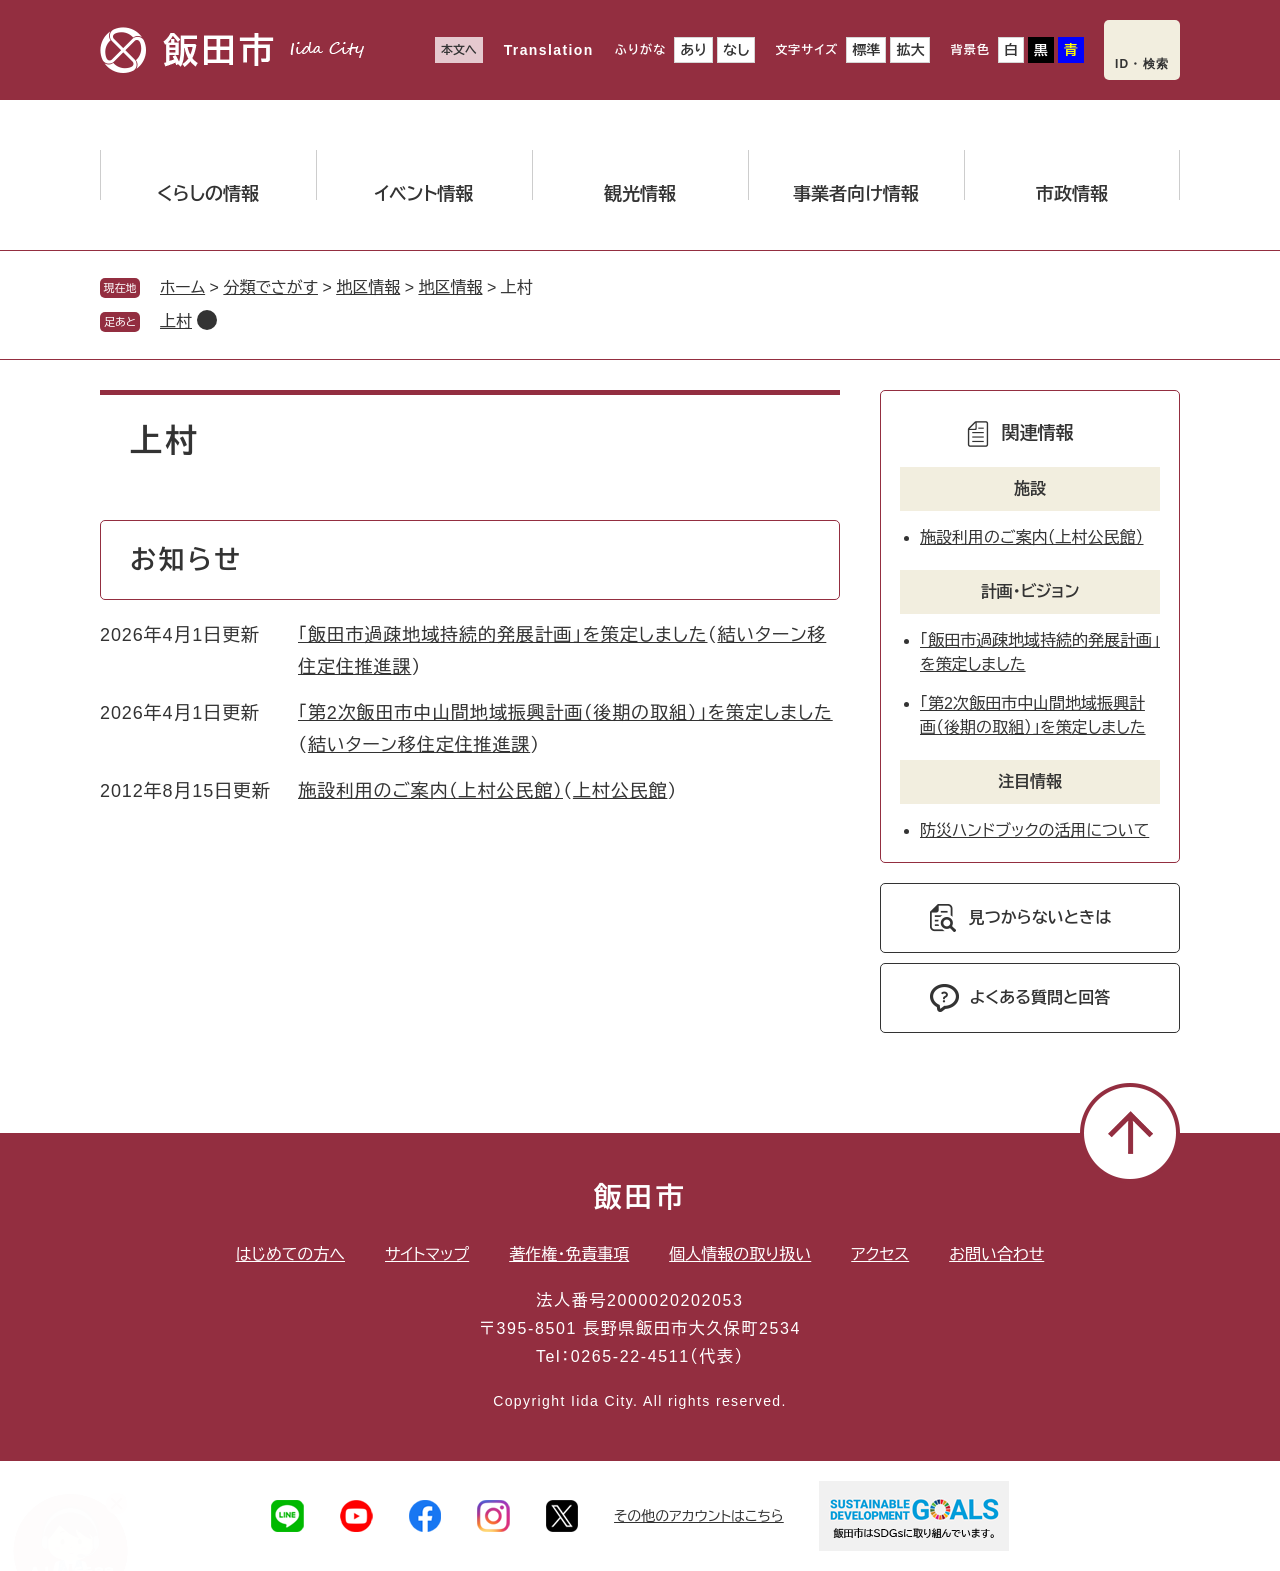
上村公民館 (620, 791)
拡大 (910, 50)
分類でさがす (270, 287)
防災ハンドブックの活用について (1034, 830)
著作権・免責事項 (569, 1254)
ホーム (182, 287)
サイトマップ (427, 1254)
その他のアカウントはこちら (699, 1516)
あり (693, 50)
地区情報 (368, 287)
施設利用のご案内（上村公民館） (430, 791)
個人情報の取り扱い (740, 1254)
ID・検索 (1142, 64)
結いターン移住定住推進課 (419, 745)
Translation (549, 50)
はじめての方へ (290, 1254)
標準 (866, 50)
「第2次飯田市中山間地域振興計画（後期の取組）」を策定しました (565, 713)
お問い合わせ (996, 1254)
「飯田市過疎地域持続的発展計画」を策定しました (503, 635)
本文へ (459, 50)
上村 (176, 321)
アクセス (880, 1254)
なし (736, 50)
